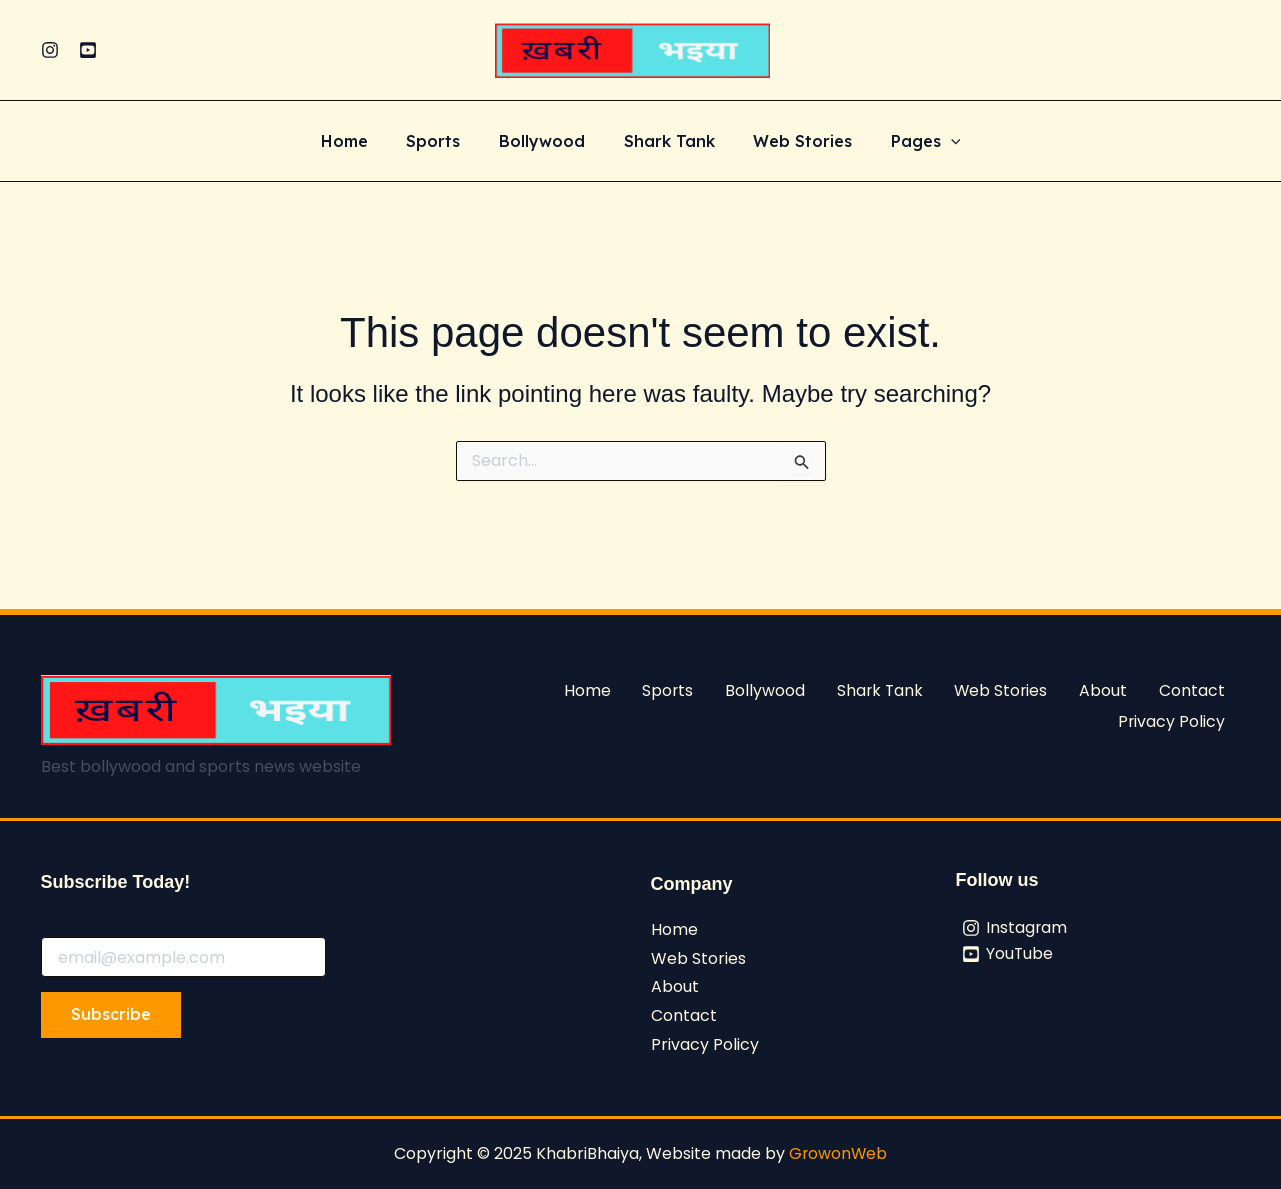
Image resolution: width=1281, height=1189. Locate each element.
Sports (443, 142)
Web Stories (792, 142)
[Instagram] (50, 50)
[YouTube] (88, 50)
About (1106, 688)
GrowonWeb (838, 1153)
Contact (1193, 688)
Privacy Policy (1172, 717)
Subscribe (111, 1014)
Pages (909, 142)
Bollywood (545, 142)
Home (360, 142)
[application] (934, 142)
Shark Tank (665, 142)
